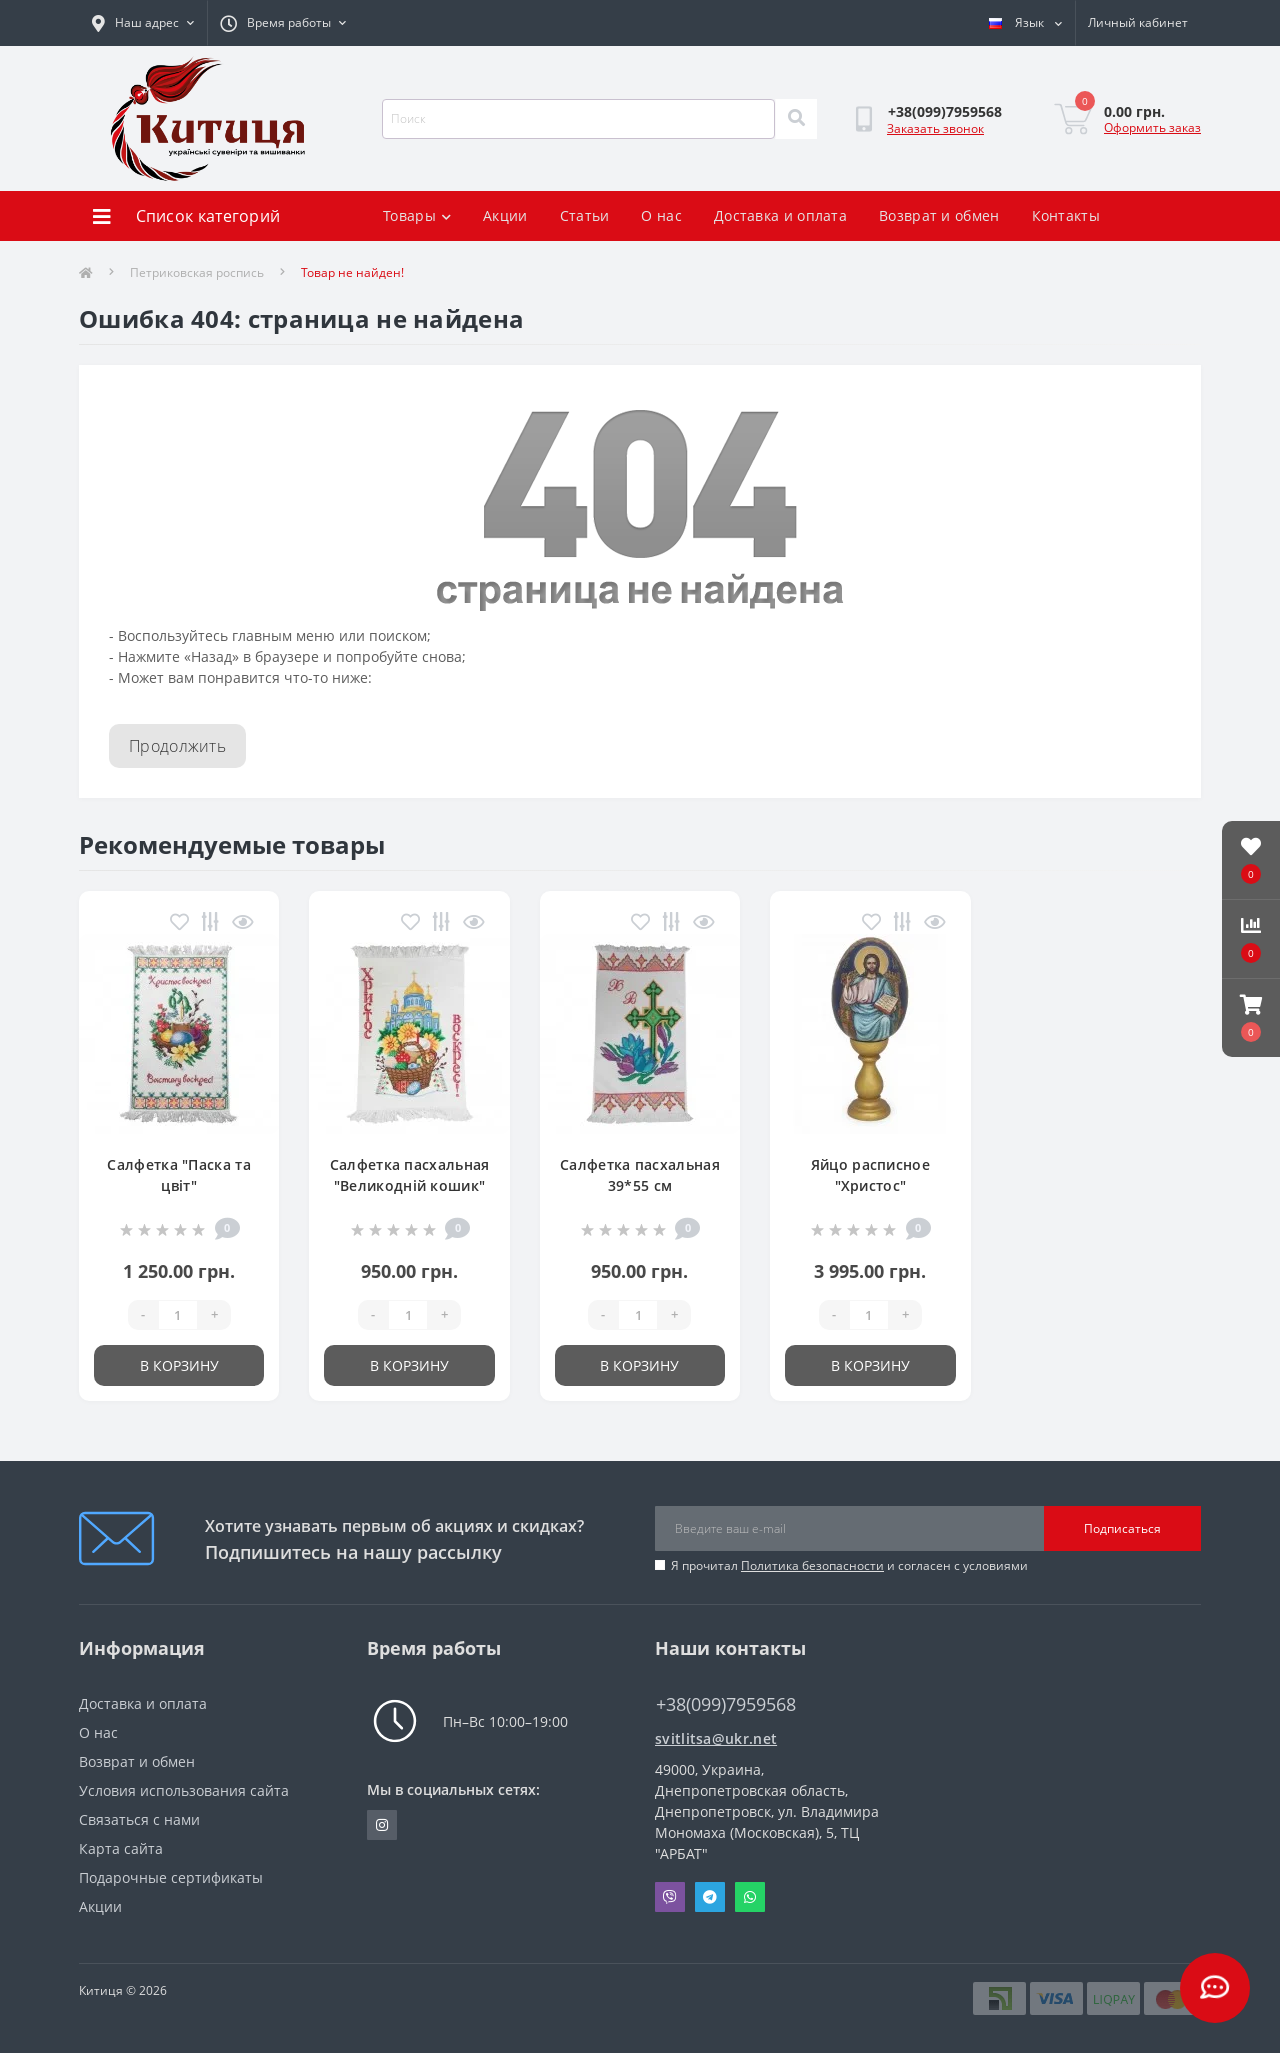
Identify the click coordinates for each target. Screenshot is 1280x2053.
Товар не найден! (352, 272)
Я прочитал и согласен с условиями (849, 1565)
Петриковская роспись (197, 272)
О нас (661, 215)
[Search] (796, 119)
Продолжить (177, 746)
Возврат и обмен (939, 215)
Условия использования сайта (184, 1790)
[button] (1251, 1018)
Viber (670, 1897)
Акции (505, 215)
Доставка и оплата (780, 215)
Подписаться (1122, 1528)
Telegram (710, 1897)
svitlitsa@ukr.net (716, 1738)
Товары (417, 215)
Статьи (585, 215)
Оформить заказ (1152, 127)
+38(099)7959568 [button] (726, 1704)
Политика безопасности (812, 1565)
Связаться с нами (139, 1819)
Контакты (1066, 215)
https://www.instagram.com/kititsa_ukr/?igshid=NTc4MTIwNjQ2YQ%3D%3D (382, 1825)
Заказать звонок (935, 128)
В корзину (179, 1365)
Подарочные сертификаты (171, 1877)
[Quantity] (178, 1315)
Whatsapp (750, 1897)
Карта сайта (121, 1848)
